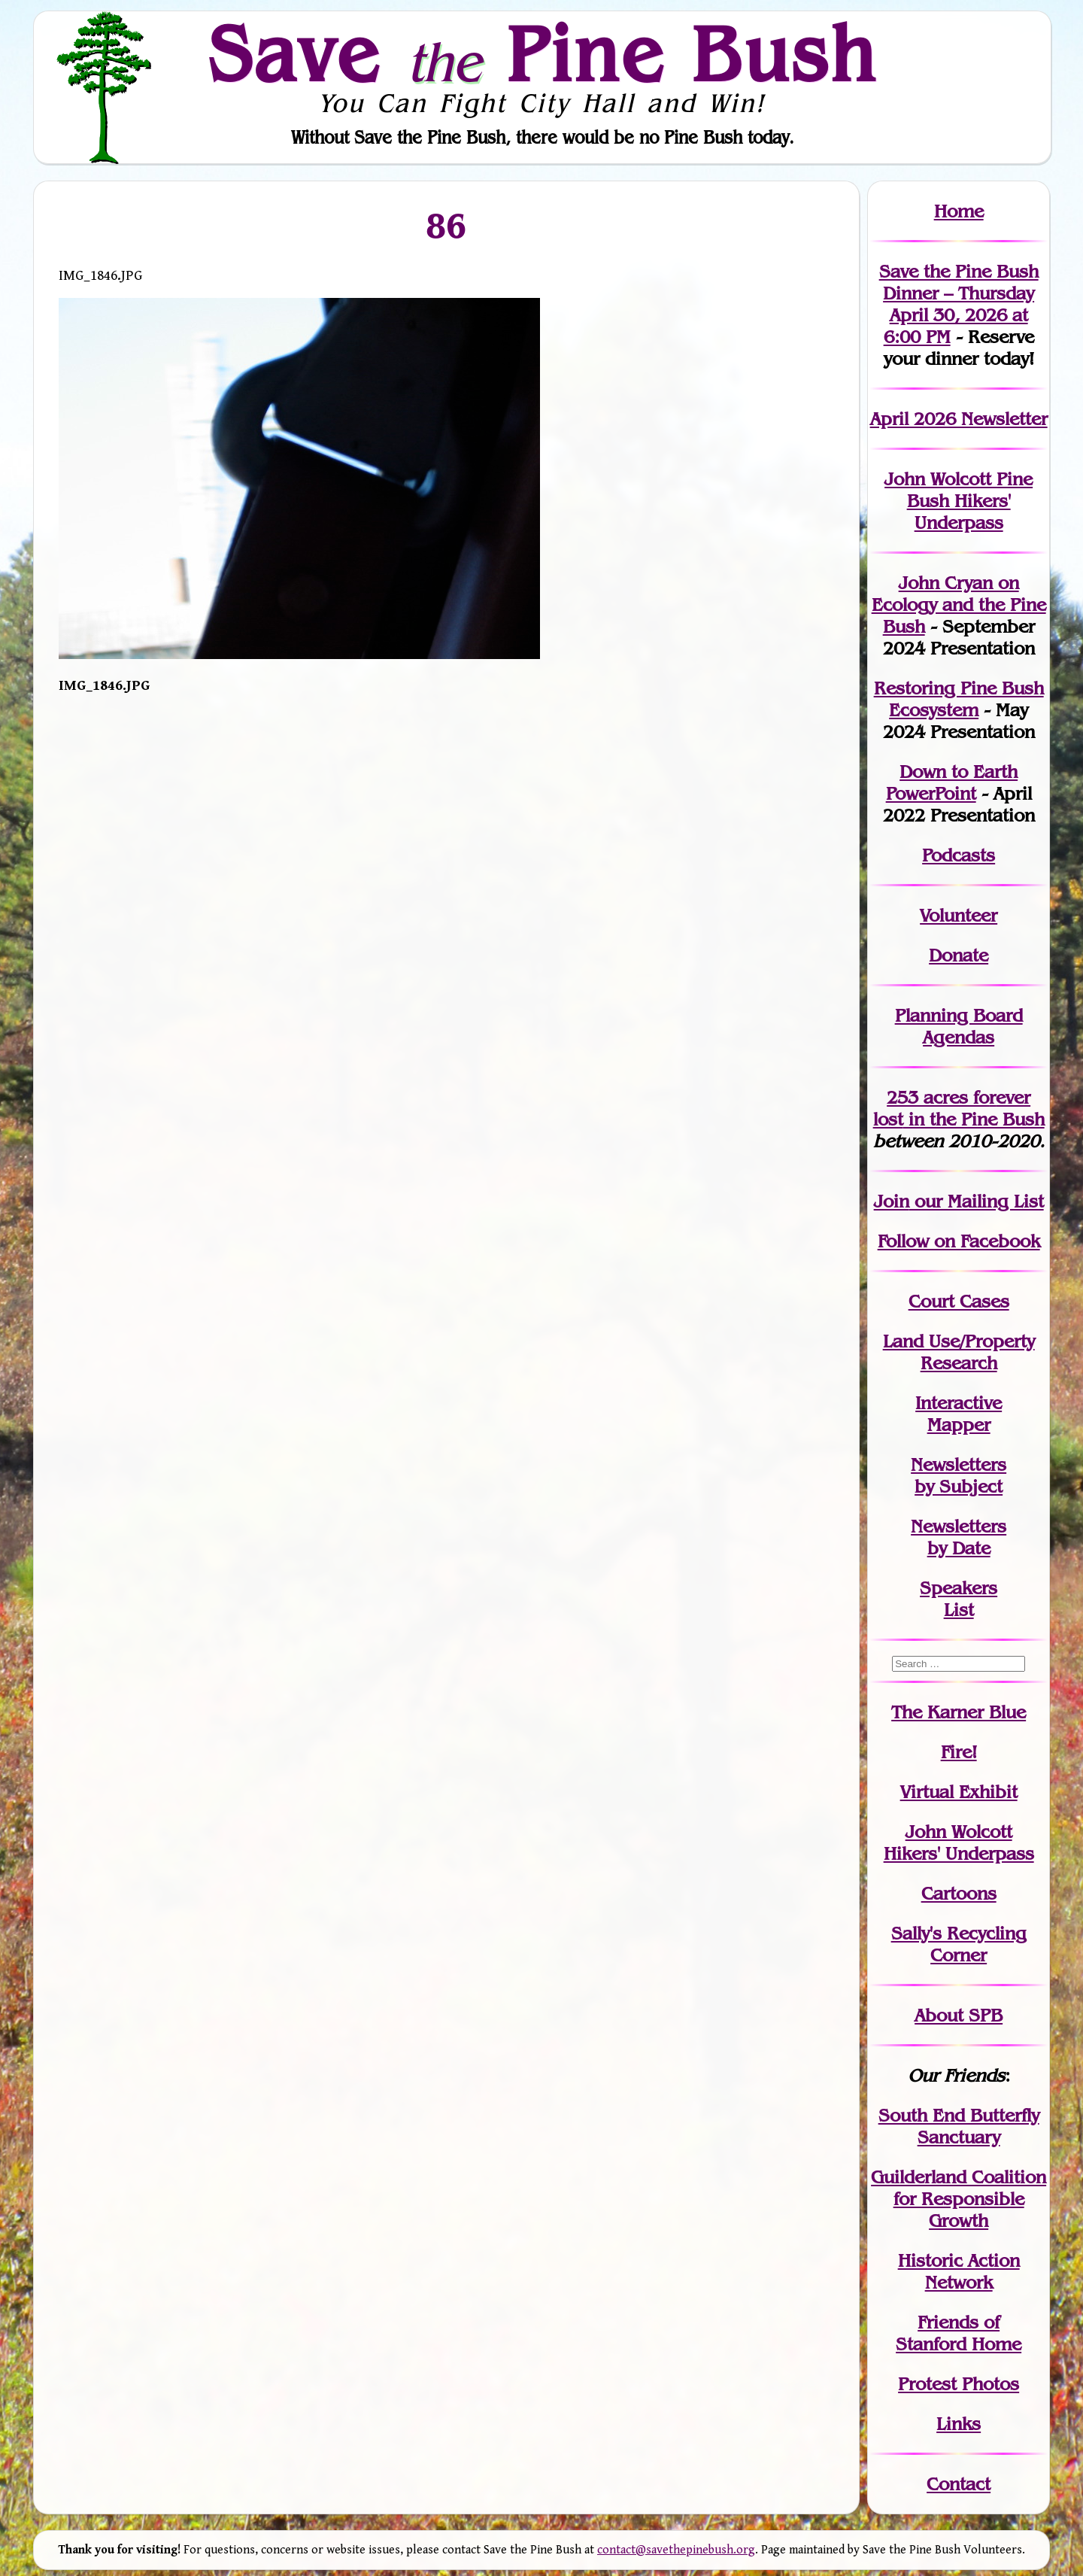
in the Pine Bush (959, 1108)
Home (959, 211)
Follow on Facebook (959, 1241)
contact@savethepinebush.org (676, 2550)
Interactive (958, 1403)
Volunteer (958, 915)
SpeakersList (958, 1599)
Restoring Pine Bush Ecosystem (959, 699)
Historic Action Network (959, 2271)
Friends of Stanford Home (958, 2333)
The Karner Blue (958, 1712)
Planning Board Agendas (959, 1026)
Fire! (959, 1752)
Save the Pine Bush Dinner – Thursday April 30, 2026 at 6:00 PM (959, 304)
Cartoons (959, 1893)
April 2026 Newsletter (959, 419)
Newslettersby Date (958, 1537)
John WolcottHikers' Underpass (959, 1842)
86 (446, 225)
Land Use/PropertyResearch (959, 1352)
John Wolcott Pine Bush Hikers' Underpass (958, 500)
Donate (958, 955)
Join (891, 1201)
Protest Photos (958, 2384)
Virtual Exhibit (959, 1792)
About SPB (959, 2015)
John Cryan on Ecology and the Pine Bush (959, 604)
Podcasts (958, 855)
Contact (958, 2484)
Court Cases (959, 1301)
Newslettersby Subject (958, 1475)
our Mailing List (976, 1201)
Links (958, 2424)
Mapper (958, 1424)
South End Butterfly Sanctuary (958, 2126)
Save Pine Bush (542, 53)
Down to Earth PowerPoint (952, 782)
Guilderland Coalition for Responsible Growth (958, 2198)
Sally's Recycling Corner (959, 1944)
